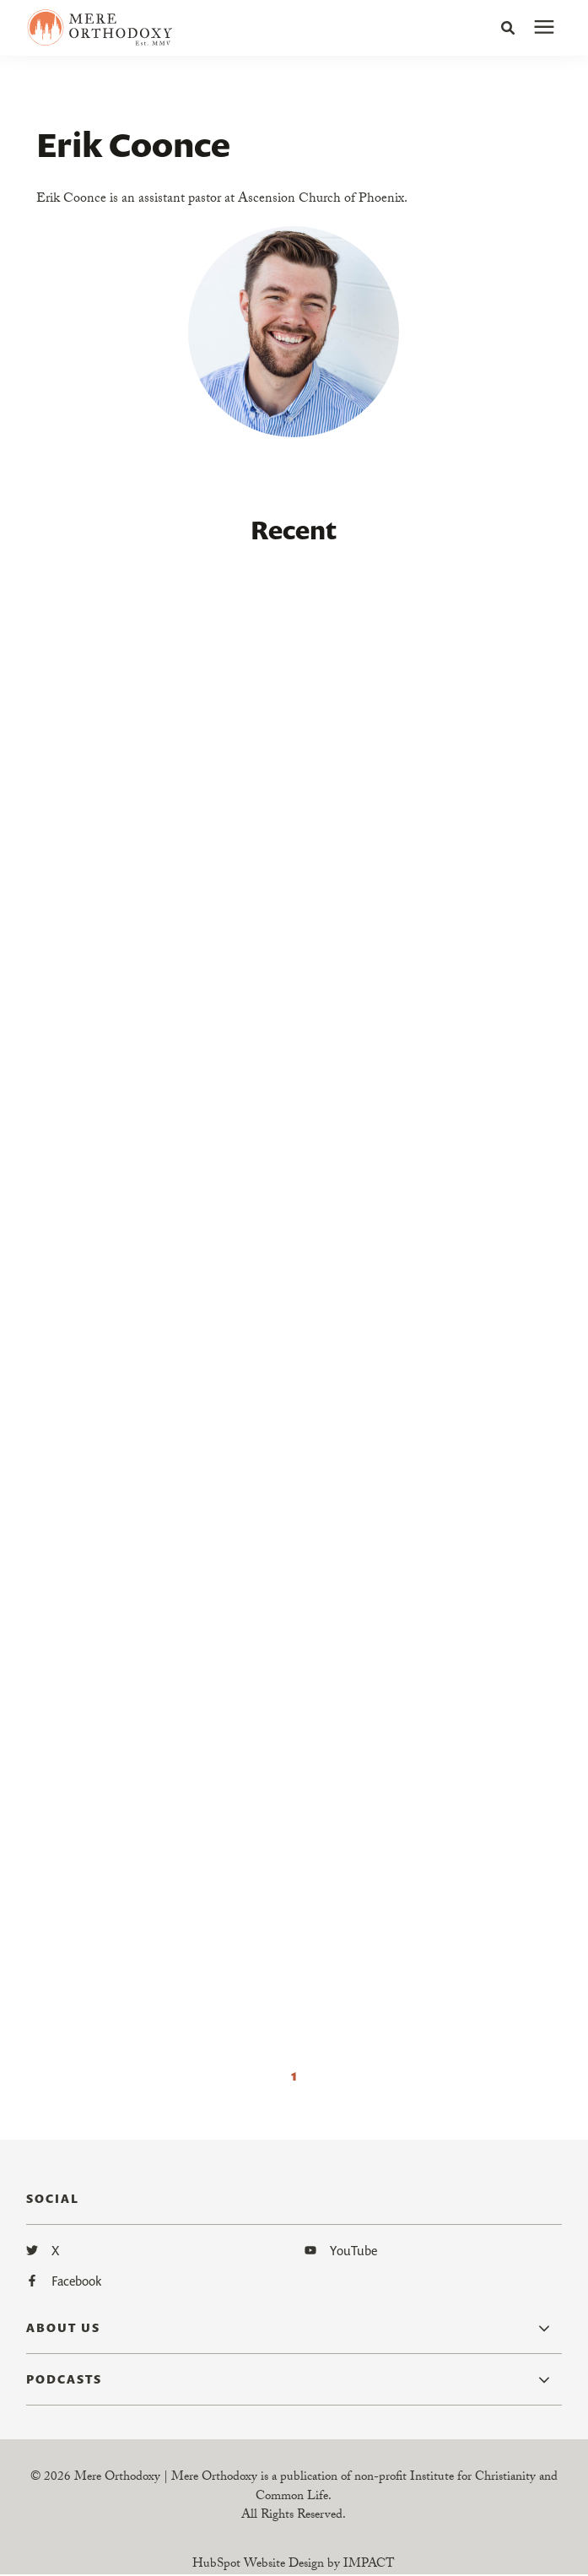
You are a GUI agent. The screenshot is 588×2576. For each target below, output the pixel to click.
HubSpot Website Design (258, 2565)
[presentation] (544, 28)
